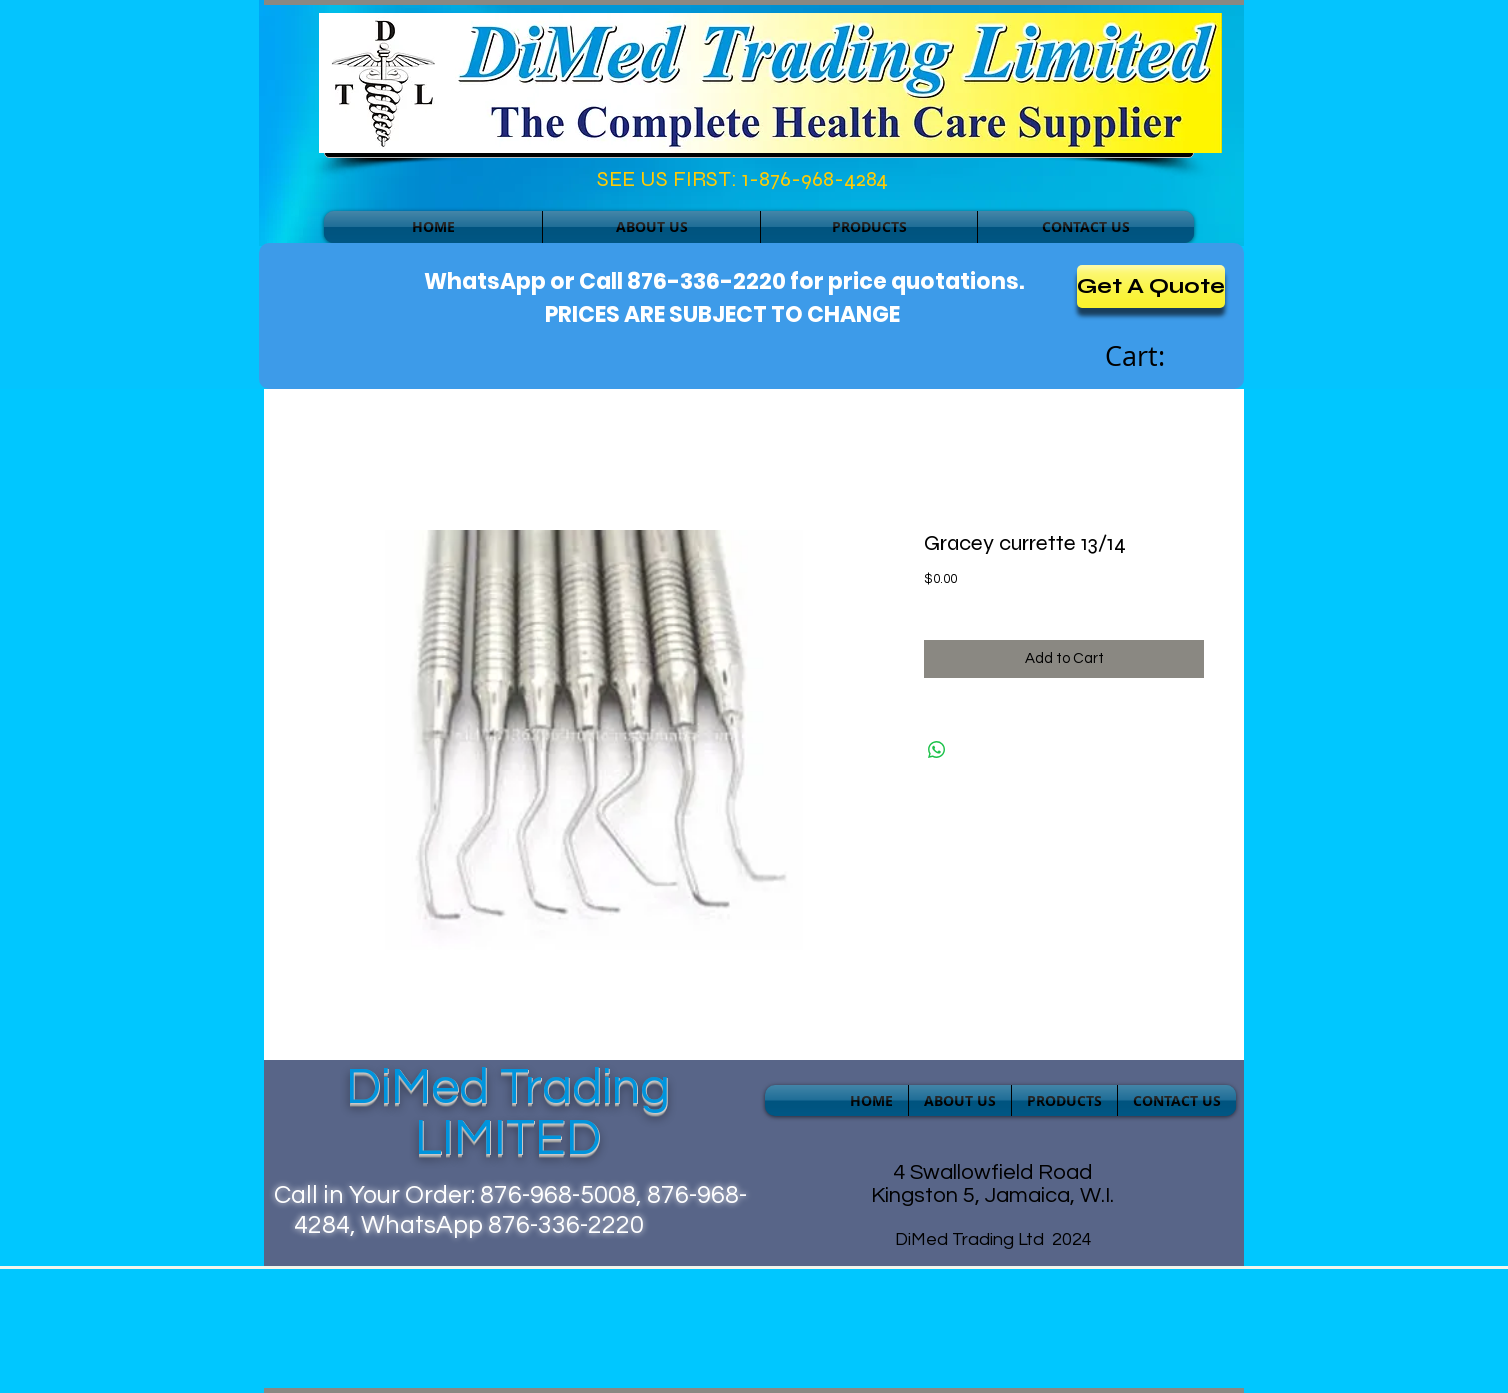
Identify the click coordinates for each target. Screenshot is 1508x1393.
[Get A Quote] (1151, 286)
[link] (1157, 357)
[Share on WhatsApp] (937, 750)
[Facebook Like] (410, 184)
